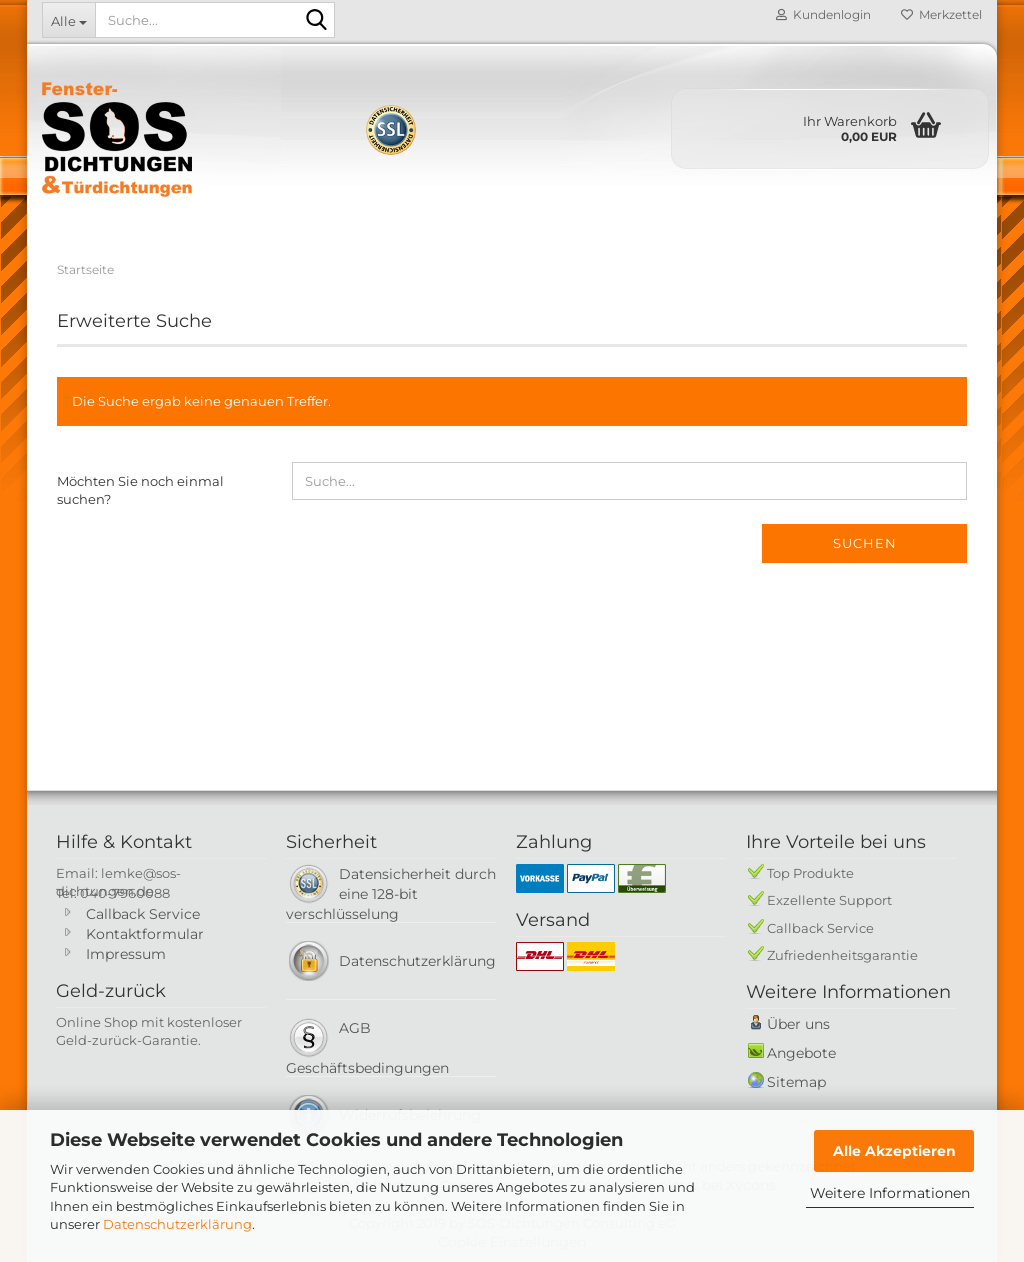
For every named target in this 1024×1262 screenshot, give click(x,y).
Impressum (126, 954)
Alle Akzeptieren (894, 1151)
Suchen (865, 543)
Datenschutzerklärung (177, 1224)
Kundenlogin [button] (823, 14)
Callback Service (143, 914)
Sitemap (796, 1082)
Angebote (801, 1053)
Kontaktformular (145, 934)
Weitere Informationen (890, 1193)
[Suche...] (68, 20)
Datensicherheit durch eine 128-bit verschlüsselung (391, 894)
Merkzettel (941, 14)
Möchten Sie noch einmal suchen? (140, 490)
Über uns (798, 1024)
